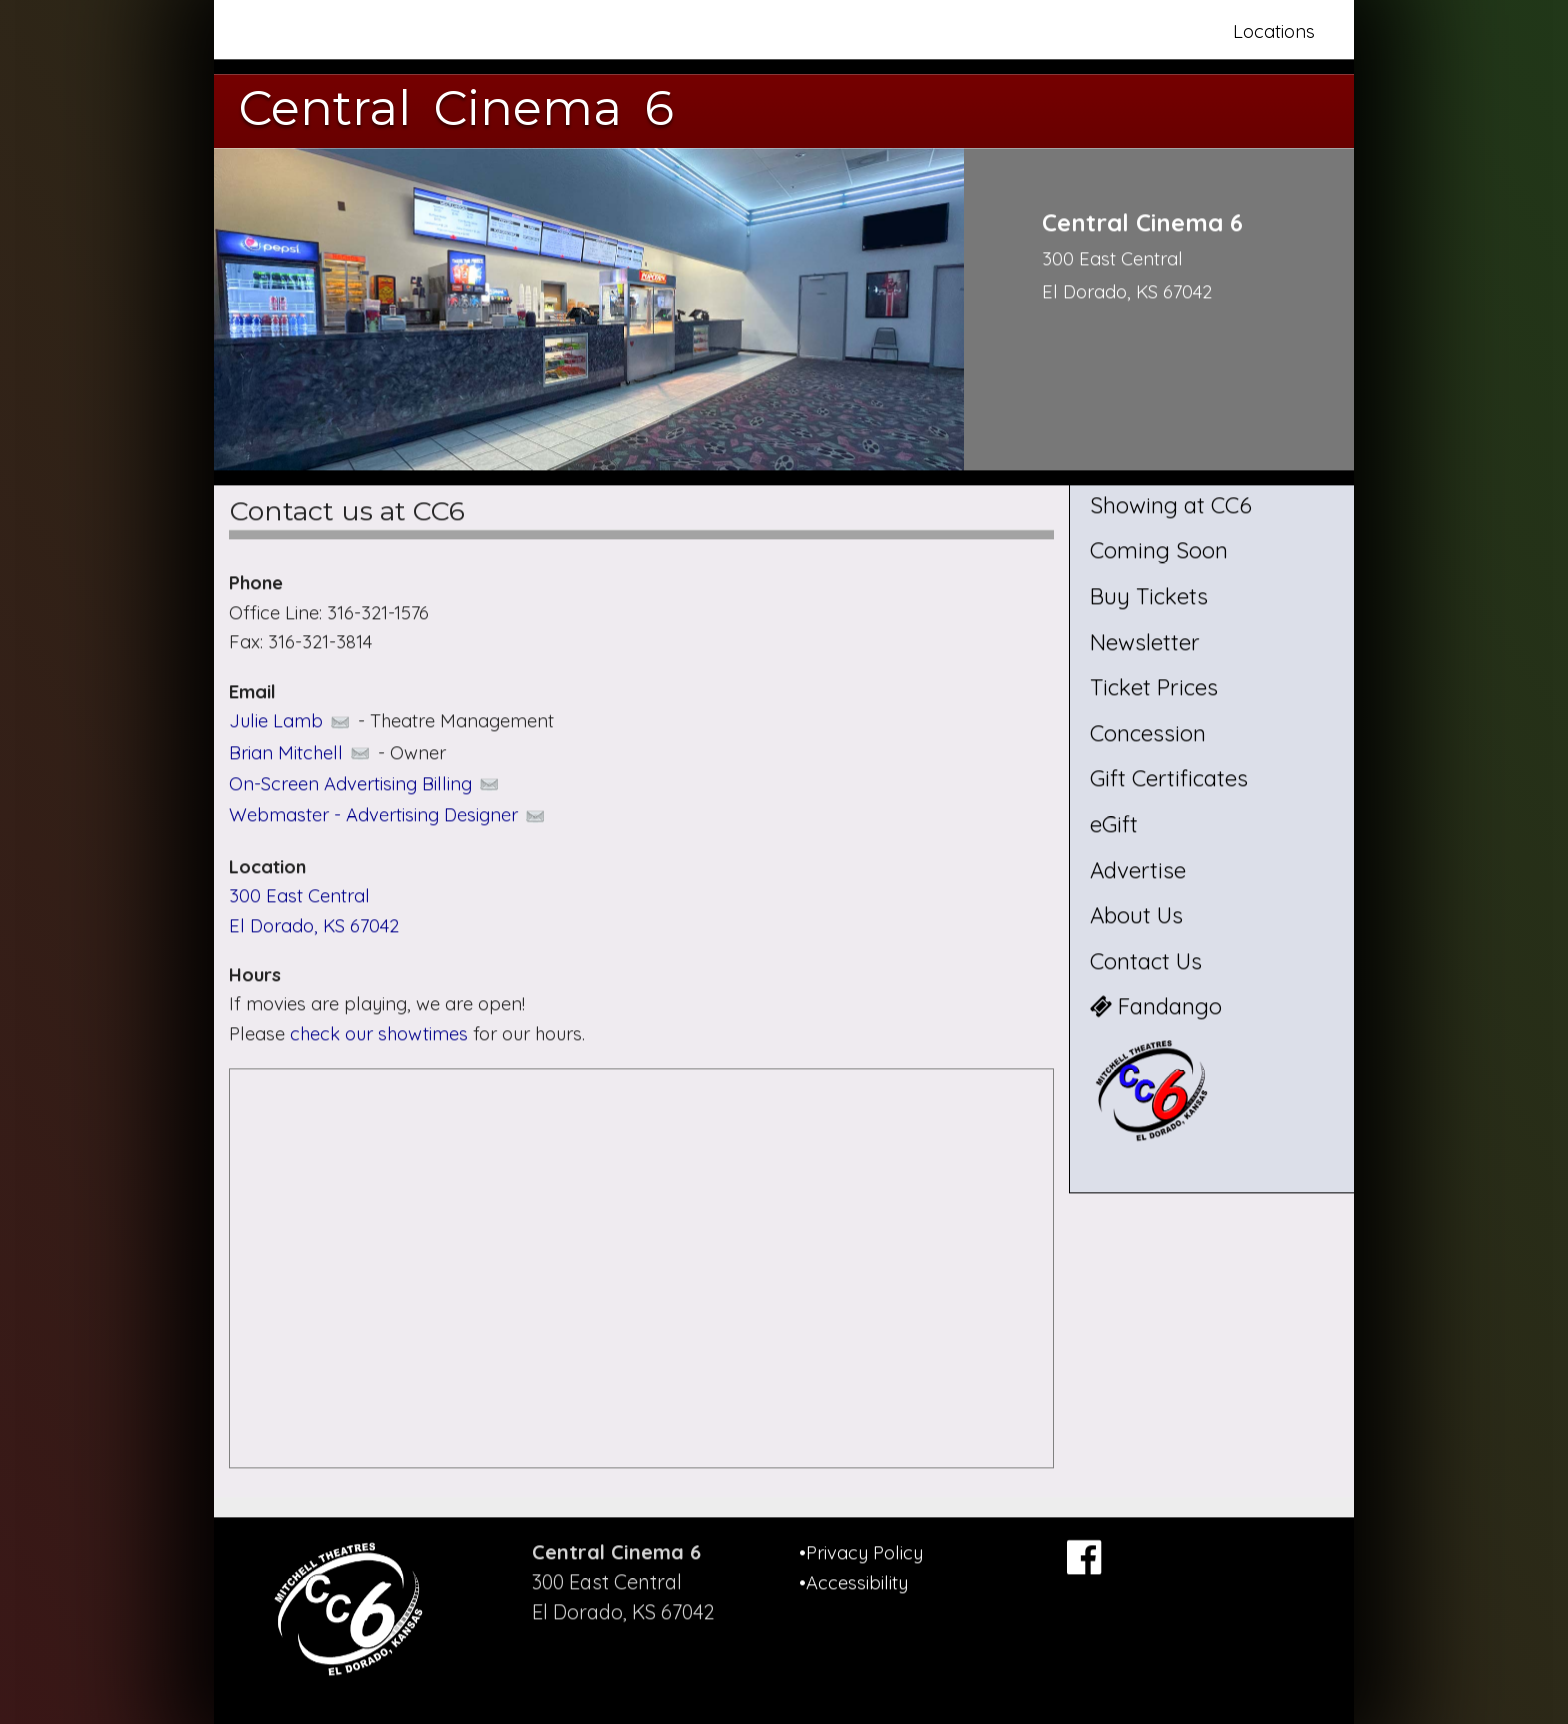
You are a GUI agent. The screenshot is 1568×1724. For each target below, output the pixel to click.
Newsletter (1145, 642)
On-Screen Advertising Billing (365, 783)
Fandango (1156, 1007)
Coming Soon (1159, 551)
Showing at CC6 (1171, 505)
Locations (1274, 31)
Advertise (1138, 870)
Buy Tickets (1149, 596)
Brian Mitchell (301, 752)
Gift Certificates (1169, 779)
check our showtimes (381, 1033)
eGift (1114, 824)
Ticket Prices (1154, 688)
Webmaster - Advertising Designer (388, 815)
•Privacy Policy (861, 1552)
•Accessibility (853, 1582)
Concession (1148, 733)
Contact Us (1146, 961)
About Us (1136, 916)
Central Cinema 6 (456, 108)
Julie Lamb (291, 720)
